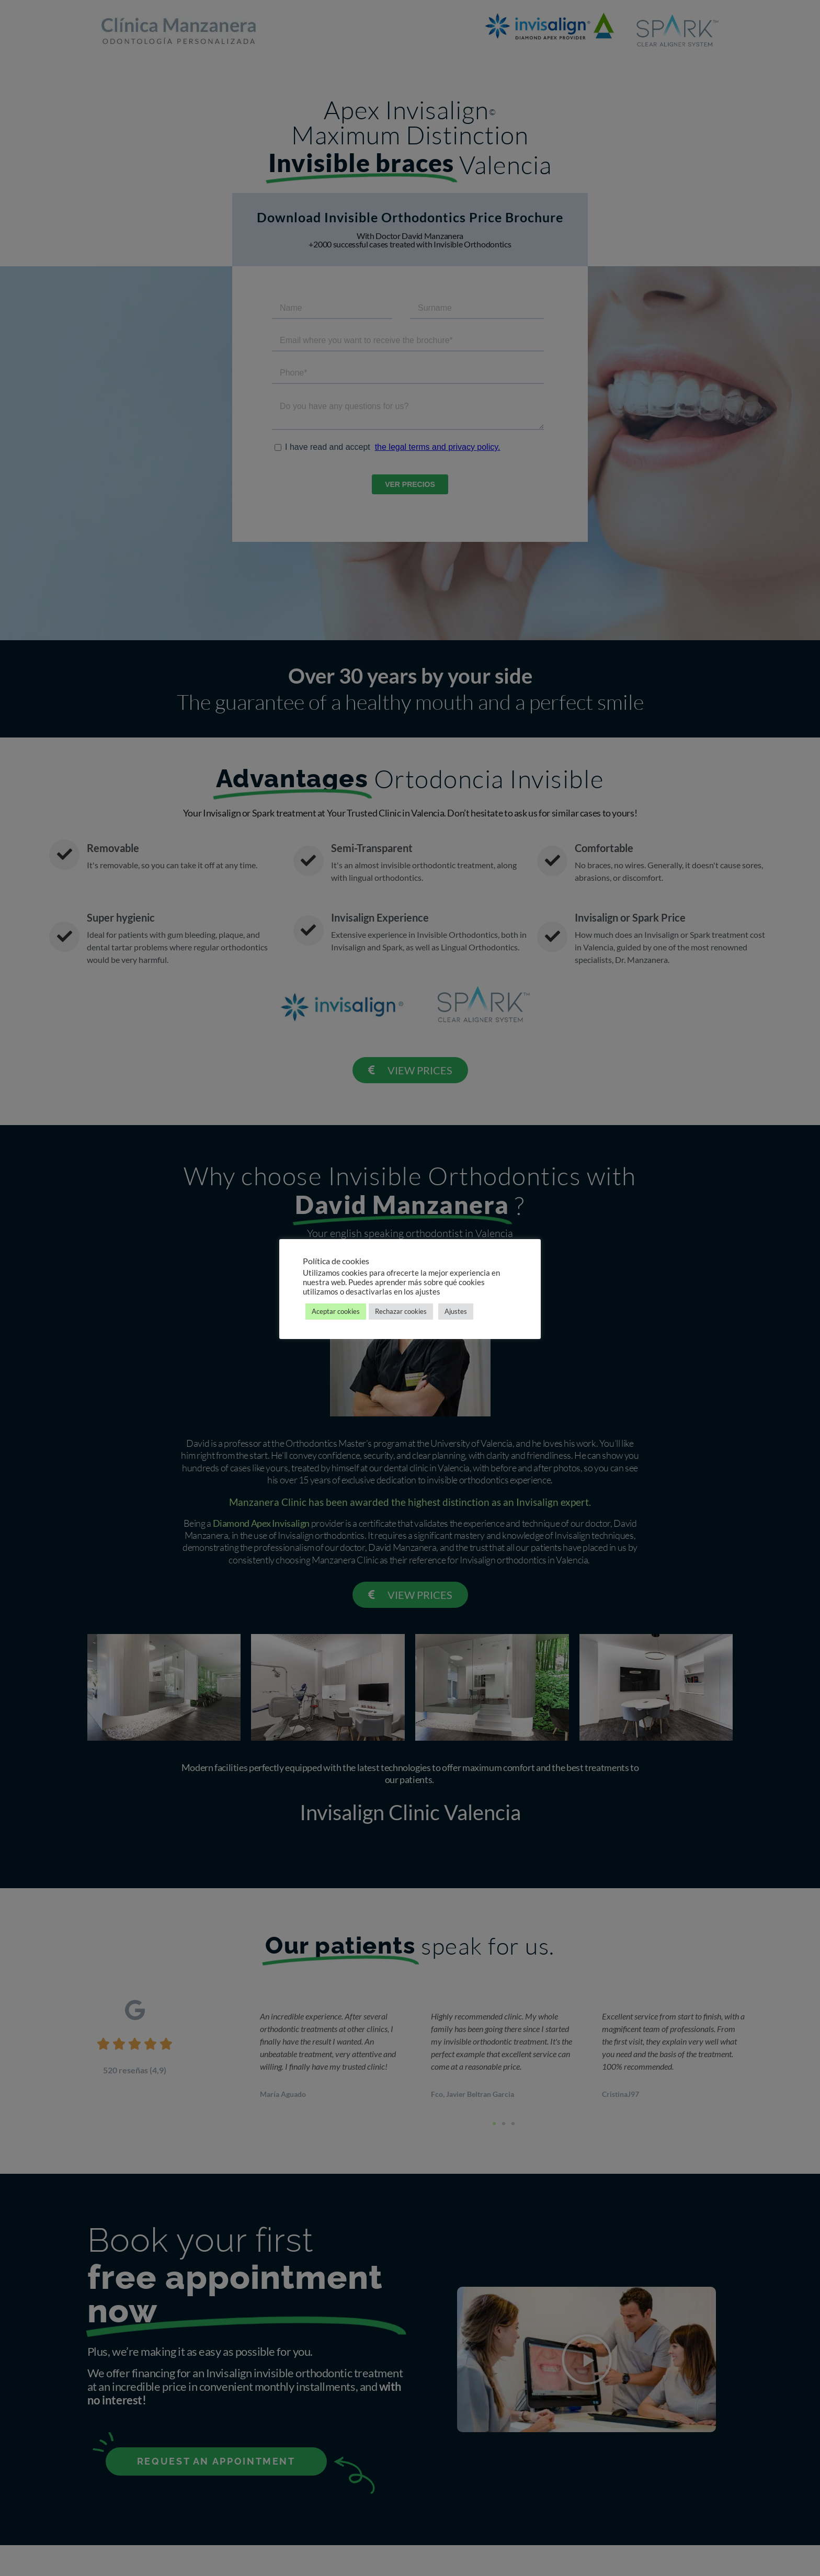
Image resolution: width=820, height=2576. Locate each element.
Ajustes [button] (456, 1311)
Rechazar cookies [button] (401, 1311)
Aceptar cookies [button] (336, 1311)
